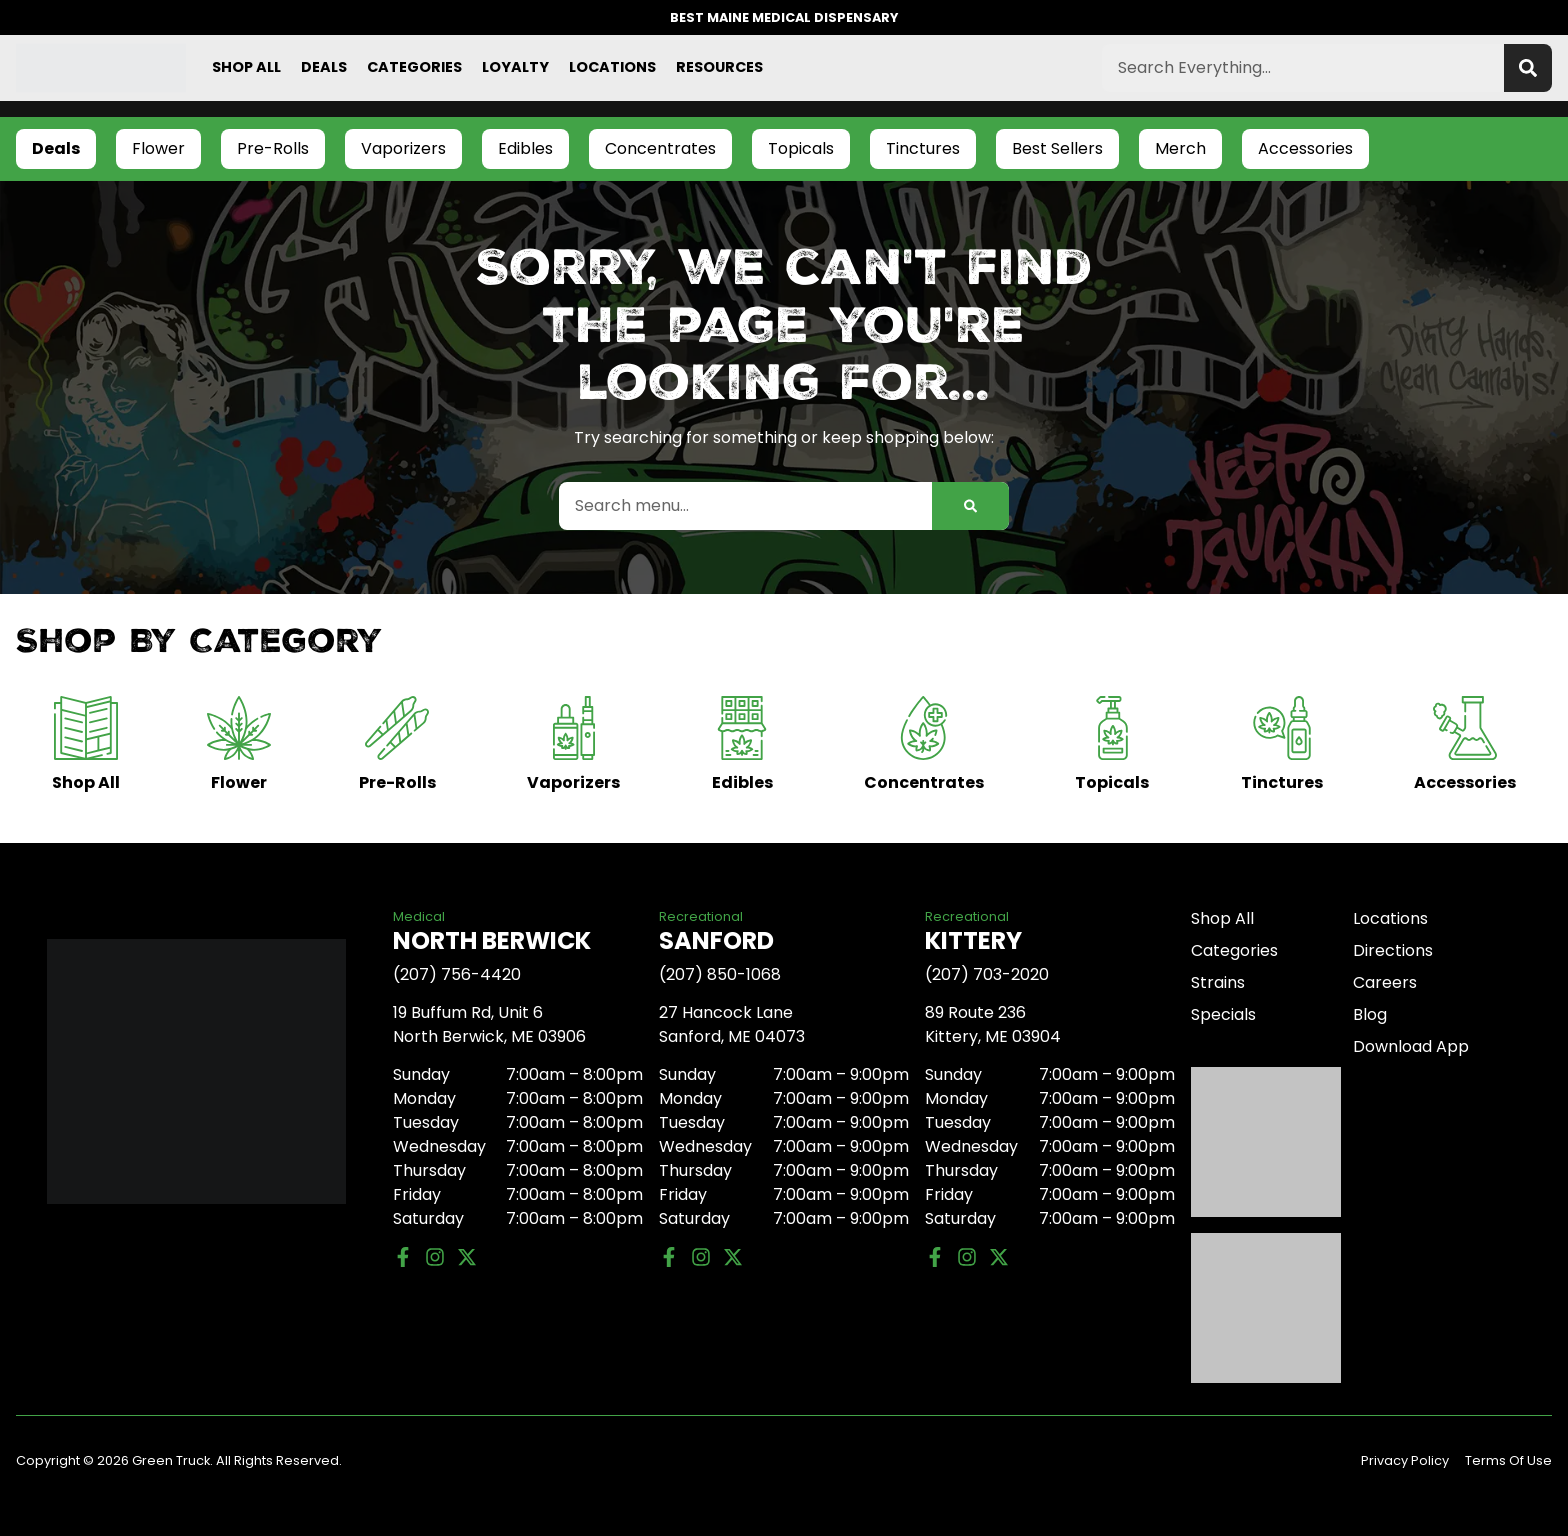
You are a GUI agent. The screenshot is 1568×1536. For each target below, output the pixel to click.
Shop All (246, 67)
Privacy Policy (1405, 1460)
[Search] (1528, 68)
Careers (1385, 982)
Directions (1393, 950)
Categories (414, 67)
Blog (1370, 1014)
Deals (324, 67)
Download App (1411, 1046)
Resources (719, 67)
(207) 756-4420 (457, 974)
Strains (1218, 982)
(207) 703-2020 (987, 974)
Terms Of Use (1508, 1460)
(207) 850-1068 (720, 974)
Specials (1223, 1014)
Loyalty (515, 67)
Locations (612, 67)
